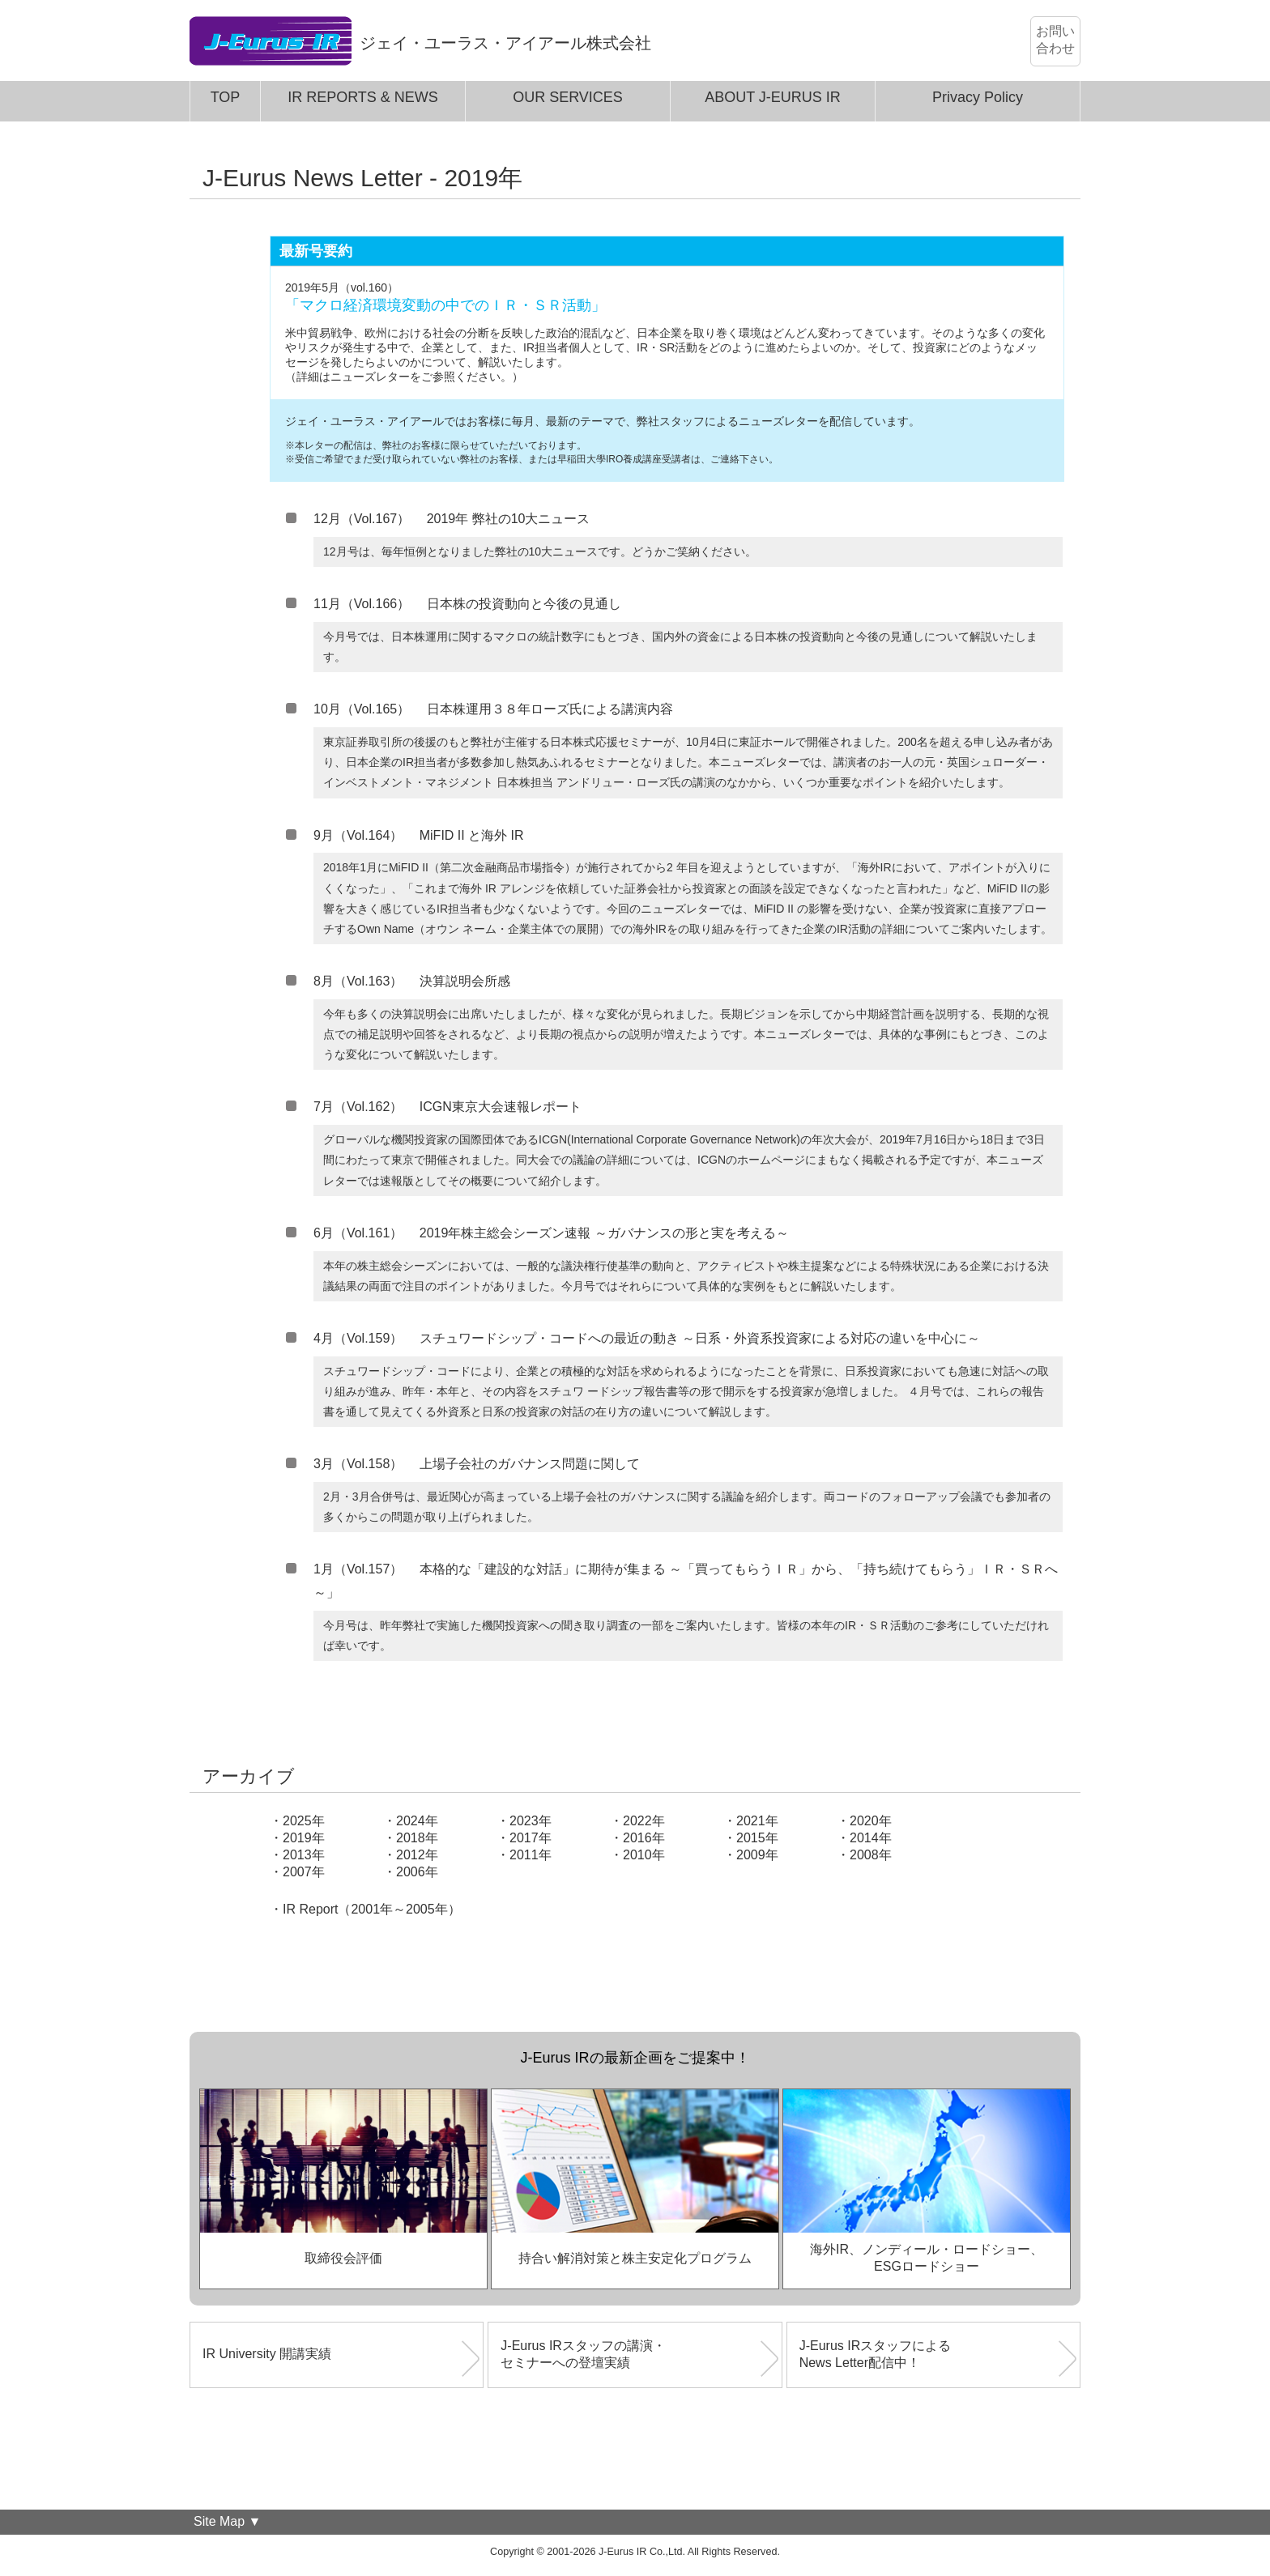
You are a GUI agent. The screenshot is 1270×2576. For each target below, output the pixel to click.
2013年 (304, 1855)
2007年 (304, 1872)
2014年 (871, 1838)
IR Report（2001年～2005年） (372, 1909)
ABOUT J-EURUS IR (773, 97)
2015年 (757, 1838)
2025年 (304, 1821)
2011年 (530, 1855)
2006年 (417, 1872)
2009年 (757, 1855)
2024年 (417, 1821)
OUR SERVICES (568, 97)
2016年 (644, 1838)
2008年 (871, 1855)
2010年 (644, 1855)
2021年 (757, 1821)
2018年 (417, 1838)
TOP (226, 97)
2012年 (417, 1855)
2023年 (530, 1821)
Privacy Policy (977, 97)
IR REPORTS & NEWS (363, 97)
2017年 (530, 1838)
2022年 (644, 1821)
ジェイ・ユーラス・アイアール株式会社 (505, 43)
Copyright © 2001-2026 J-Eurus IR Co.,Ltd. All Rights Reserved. (635, 2551)
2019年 (304, 1838)
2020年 (871, 1821)
